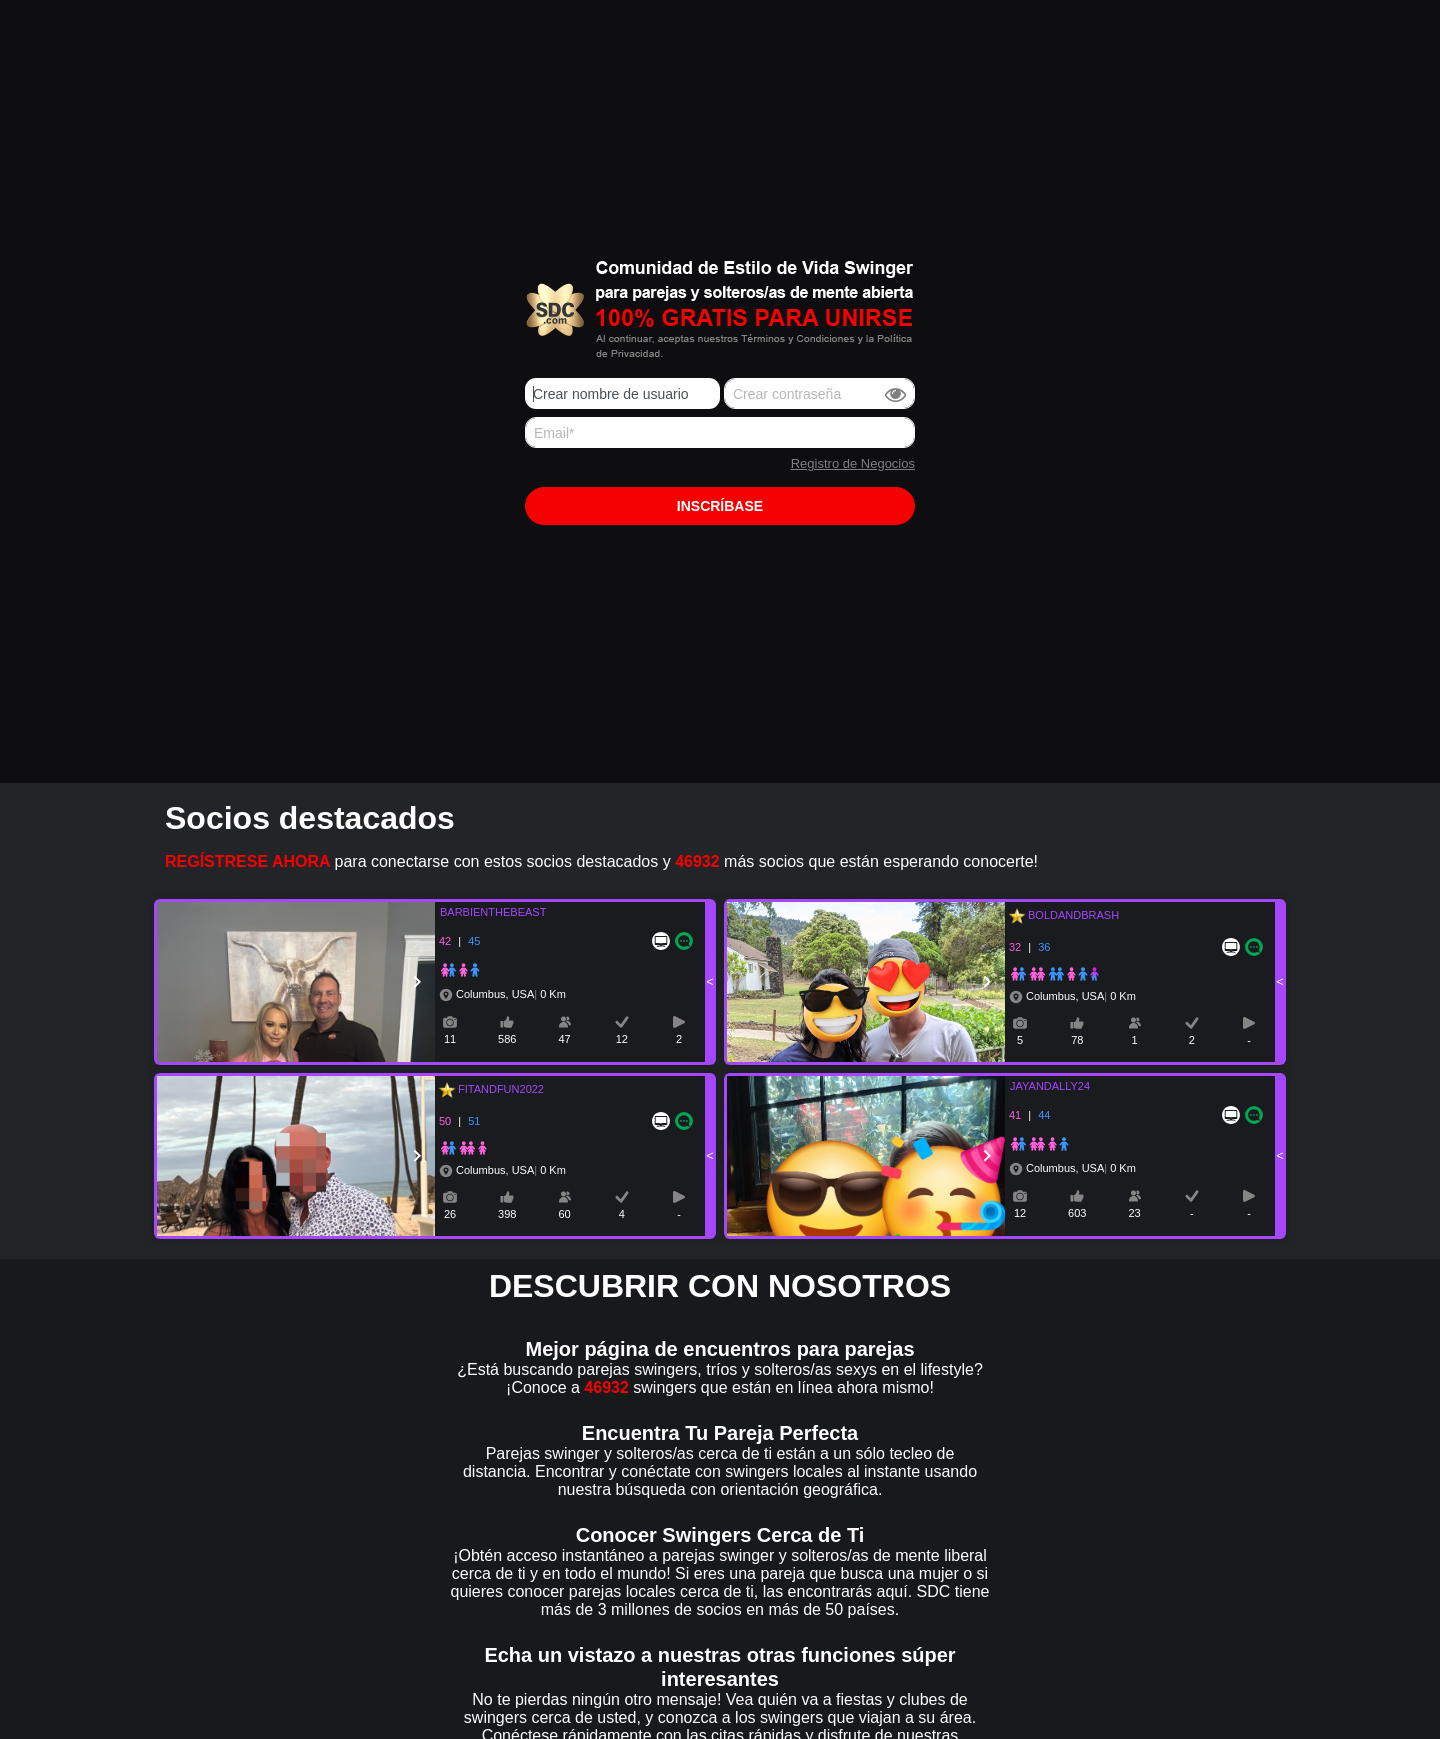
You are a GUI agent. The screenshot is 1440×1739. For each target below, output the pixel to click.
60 (564, 1214)
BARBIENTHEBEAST (481, 912)
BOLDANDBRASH (1070, 915)
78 (1077, 1040)
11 (450, 1039)
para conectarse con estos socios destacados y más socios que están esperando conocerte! (601, 861)
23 (1134, 1213)
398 (507, 1214)
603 (1077, 1213)
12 (622, 1039)
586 (507, 1039)
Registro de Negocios (853, 463)
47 (564, 1039)
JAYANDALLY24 (1038, 1086)
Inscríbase (720, 506)
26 (450, 1214)
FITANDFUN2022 (498, 1089)
